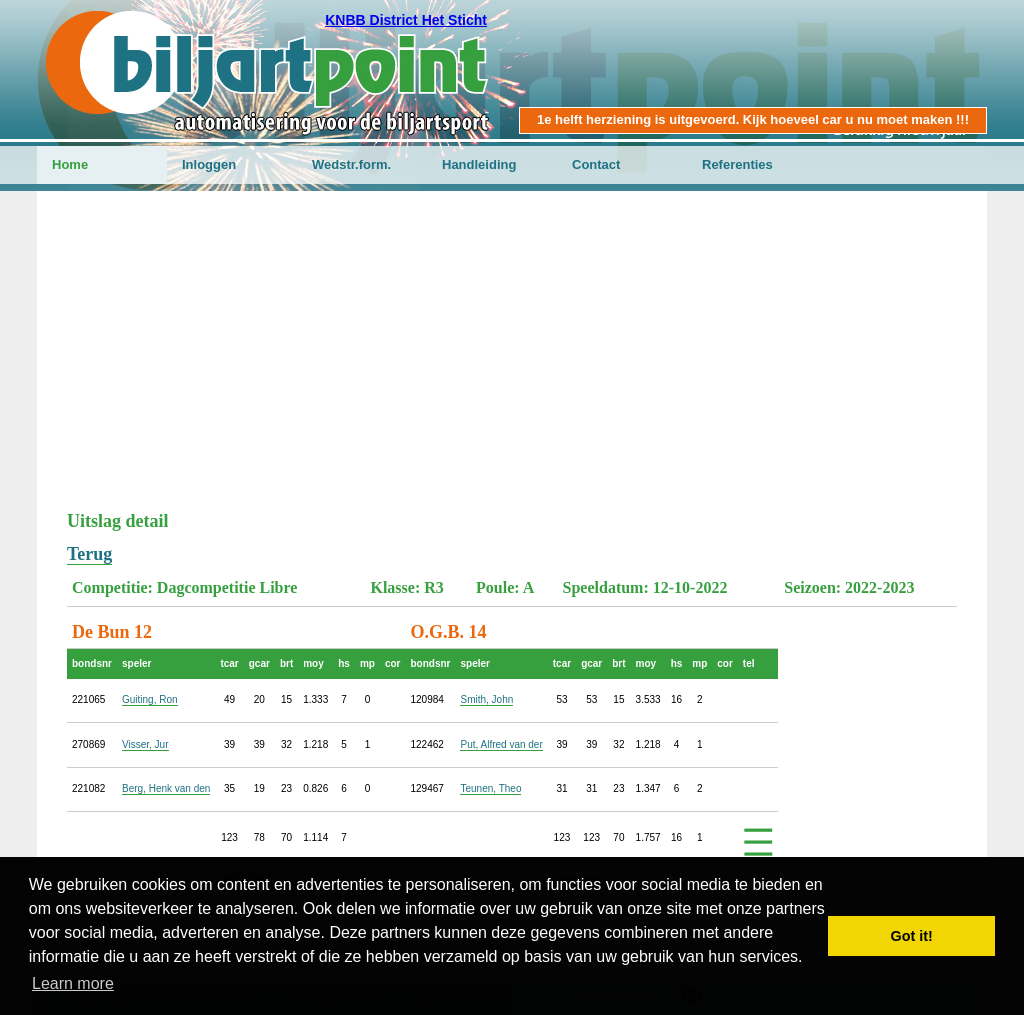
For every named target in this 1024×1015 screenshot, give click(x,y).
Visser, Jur (145, 744)
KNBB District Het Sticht (406, 20)
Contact (596, 164)
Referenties (737, 164)
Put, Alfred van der (501, 744)
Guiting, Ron (150, 699)
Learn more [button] (73, 983)
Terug (89, 554)
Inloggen (209, 164)
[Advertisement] (512, 361)
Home (70, 164)
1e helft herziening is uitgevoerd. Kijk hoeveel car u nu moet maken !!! (753, 119)
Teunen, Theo (490, 788)
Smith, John (486, 699)
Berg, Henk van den (166, 788)
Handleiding (479, 164)
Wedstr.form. (351, 164)
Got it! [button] (912, 936)
